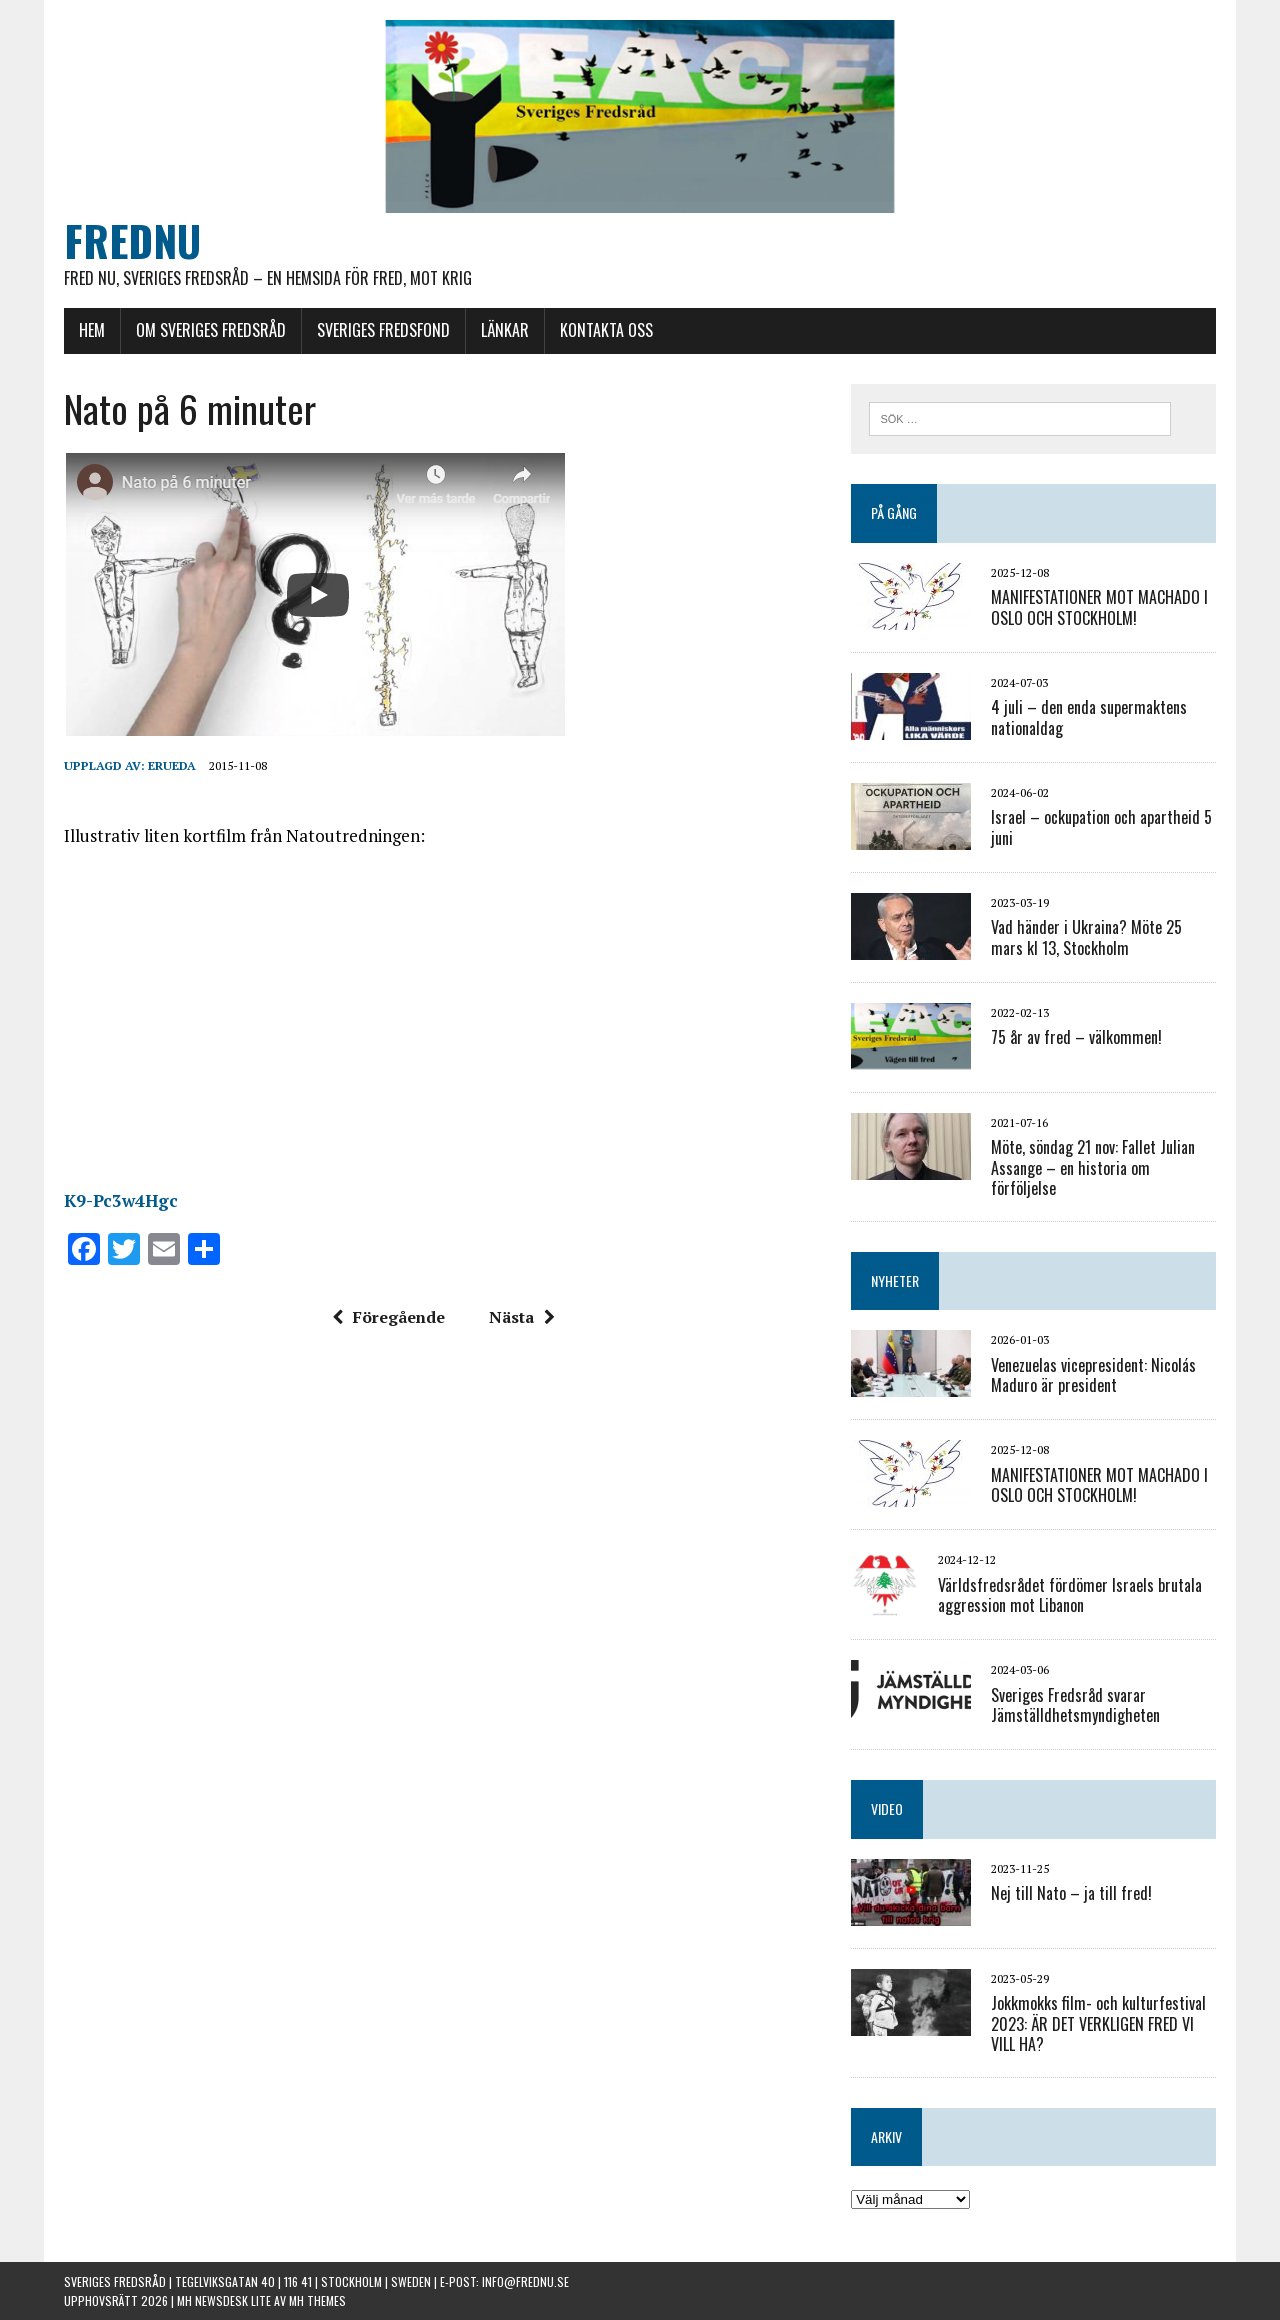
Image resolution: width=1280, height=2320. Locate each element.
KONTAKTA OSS (606, 330)
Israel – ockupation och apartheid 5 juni (1101, 827)
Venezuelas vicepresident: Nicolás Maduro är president (1093, 1375)
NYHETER (895, 1280)
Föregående (388, 1317)
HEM (92, 330)
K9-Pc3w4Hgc (121, 1200)
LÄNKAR (505, 330)
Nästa (522, 1317)
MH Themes (317, 2300)
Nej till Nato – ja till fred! (1071, 1893)
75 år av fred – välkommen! (1076, 1037)
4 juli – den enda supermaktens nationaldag (1089, 717)
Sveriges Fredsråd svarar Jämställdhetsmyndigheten (1075, 1705)
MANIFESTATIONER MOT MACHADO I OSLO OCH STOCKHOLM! (1099, 607)
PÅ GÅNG (894, 512)
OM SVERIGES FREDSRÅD (211, 330)
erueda (172, 765)
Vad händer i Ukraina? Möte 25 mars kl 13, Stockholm (1086, 937)
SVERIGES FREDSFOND (383, 330)
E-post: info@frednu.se (504, 2281)
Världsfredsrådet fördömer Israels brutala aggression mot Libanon (1070, 1595)
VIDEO (887, 1808)
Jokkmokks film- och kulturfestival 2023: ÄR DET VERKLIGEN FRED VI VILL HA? (1098, 2024)
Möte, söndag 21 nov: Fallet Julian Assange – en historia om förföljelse (1093, 1168)
